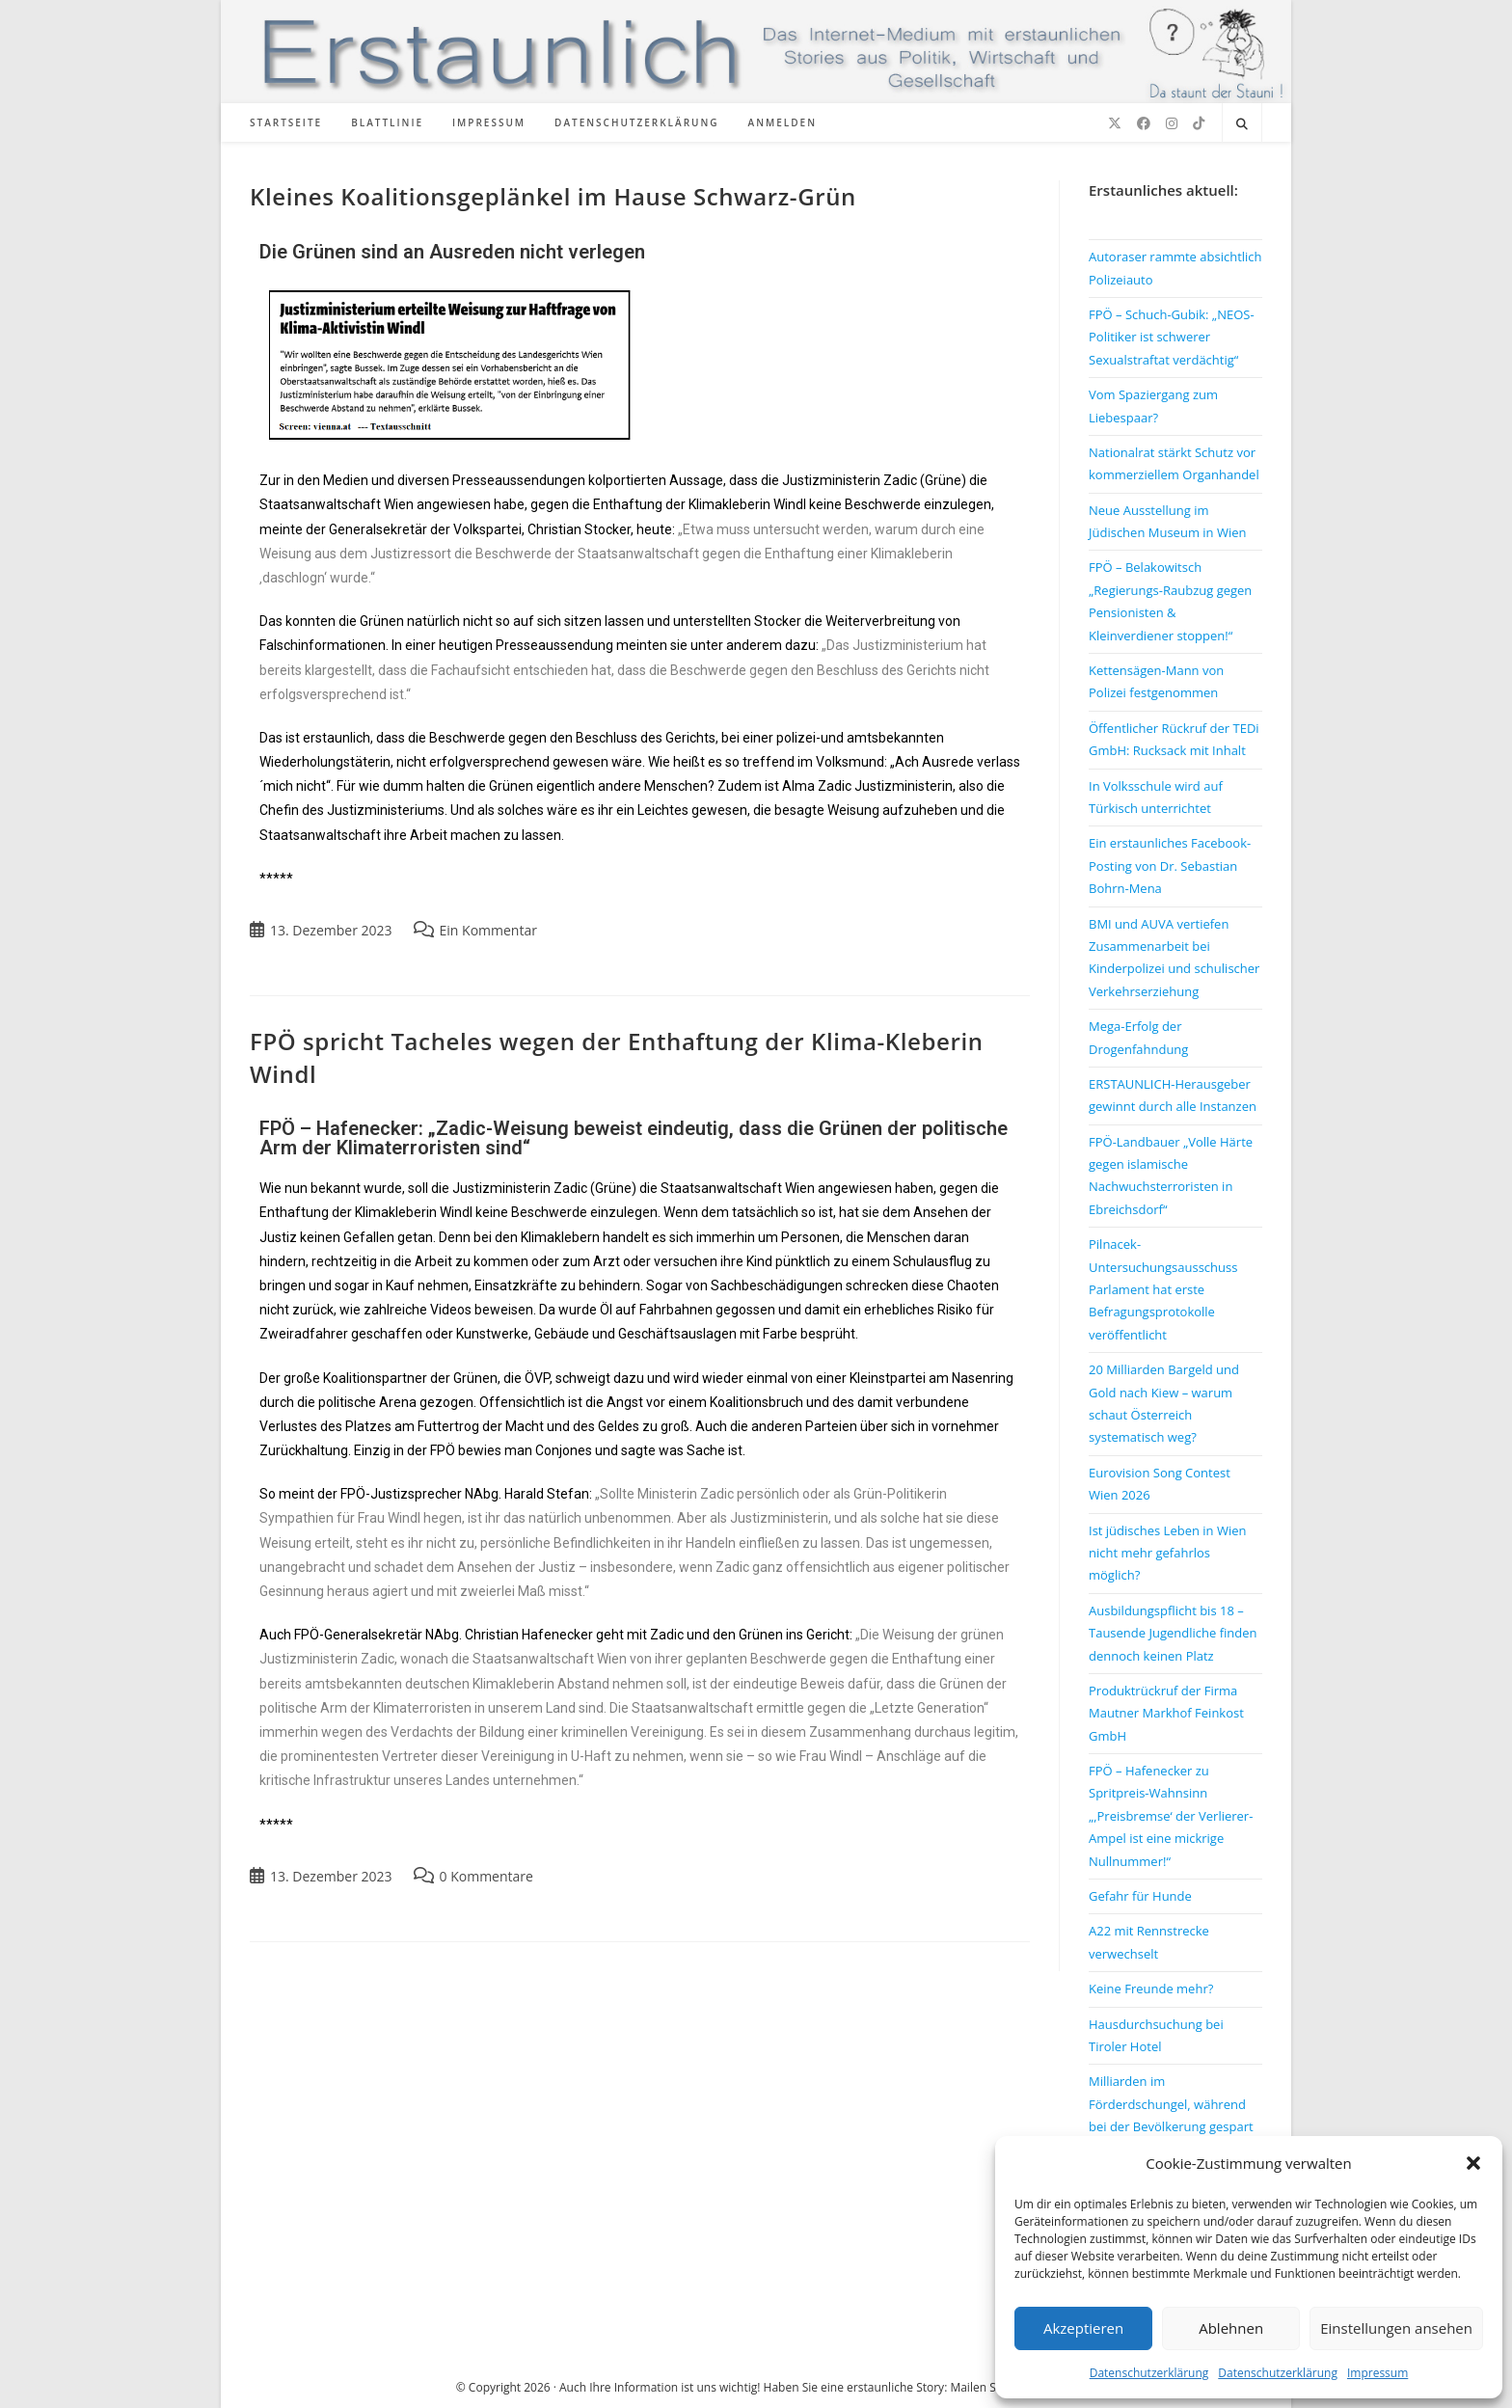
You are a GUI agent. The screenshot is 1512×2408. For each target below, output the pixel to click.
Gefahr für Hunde (1140, 1896)
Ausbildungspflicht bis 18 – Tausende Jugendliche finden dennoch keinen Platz (1173, 1633)
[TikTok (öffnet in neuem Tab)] (1198, 123)
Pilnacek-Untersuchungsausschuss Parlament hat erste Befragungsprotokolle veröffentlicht (1163, 1289)
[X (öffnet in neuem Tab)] (1114, 123)
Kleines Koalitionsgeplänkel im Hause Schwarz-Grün (553, 196)
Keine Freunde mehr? (1151, 1988)
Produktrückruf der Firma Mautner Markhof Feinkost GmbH (1166, 1713)
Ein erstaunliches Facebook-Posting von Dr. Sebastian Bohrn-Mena (1170, 865)
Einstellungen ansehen (1396, 2328)
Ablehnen (1231, 2328)
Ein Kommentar (488, 930)
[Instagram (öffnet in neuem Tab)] (1171, 123)
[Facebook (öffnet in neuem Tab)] (1143, 123)
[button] (1473, 2163)
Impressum (1377, 2373)
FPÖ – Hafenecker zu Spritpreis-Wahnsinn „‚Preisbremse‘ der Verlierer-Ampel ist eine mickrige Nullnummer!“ (1171, 1816)
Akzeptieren (1083, 2328)
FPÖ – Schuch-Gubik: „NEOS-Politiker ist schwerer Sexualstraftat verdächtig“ (1172, 337)
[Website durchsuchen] (1242, 124)
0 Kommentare (486, 1876)
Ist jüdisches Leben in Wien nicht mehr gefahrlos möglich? (1167, 1553)
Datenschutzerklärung (1149, 2373)
